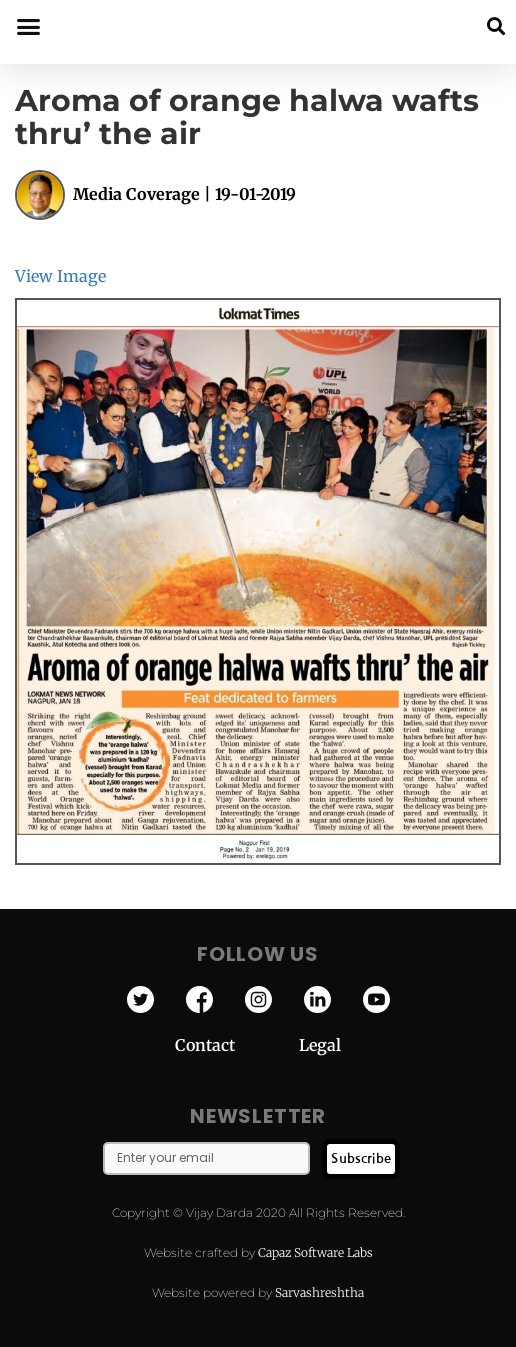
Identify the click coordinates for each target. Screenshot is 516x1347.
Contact (237, 1045)
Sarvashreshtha (319, 1292)
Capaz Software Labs (315, 1252)
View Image (60, 276)
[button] (495, 26)
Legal (320, 1045)
